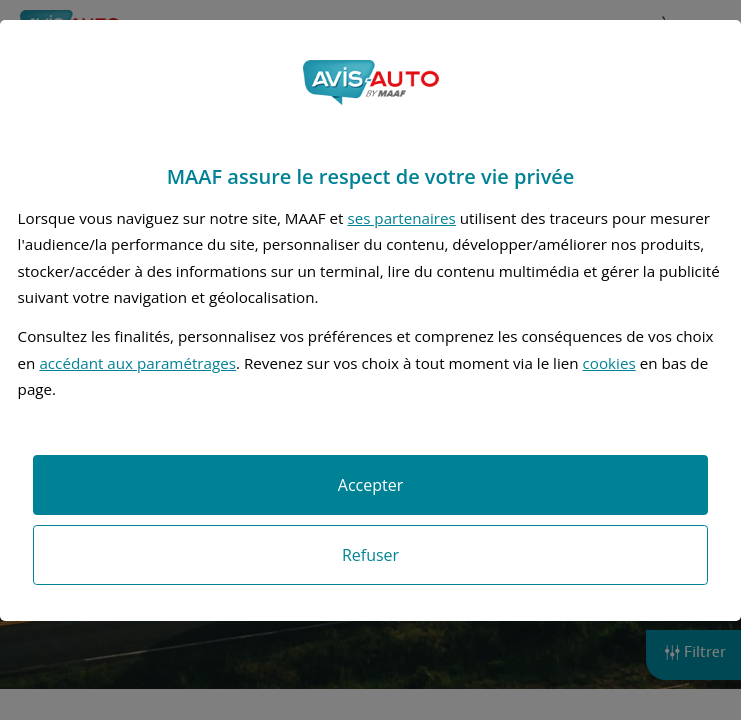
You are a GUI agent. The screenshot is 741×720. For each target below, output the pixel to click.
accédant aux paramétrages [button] (137, 363)
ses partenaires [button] (401, 218)
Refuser (370, 555)
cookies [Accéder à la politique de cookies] (609, 363)
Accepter (370, 485)
